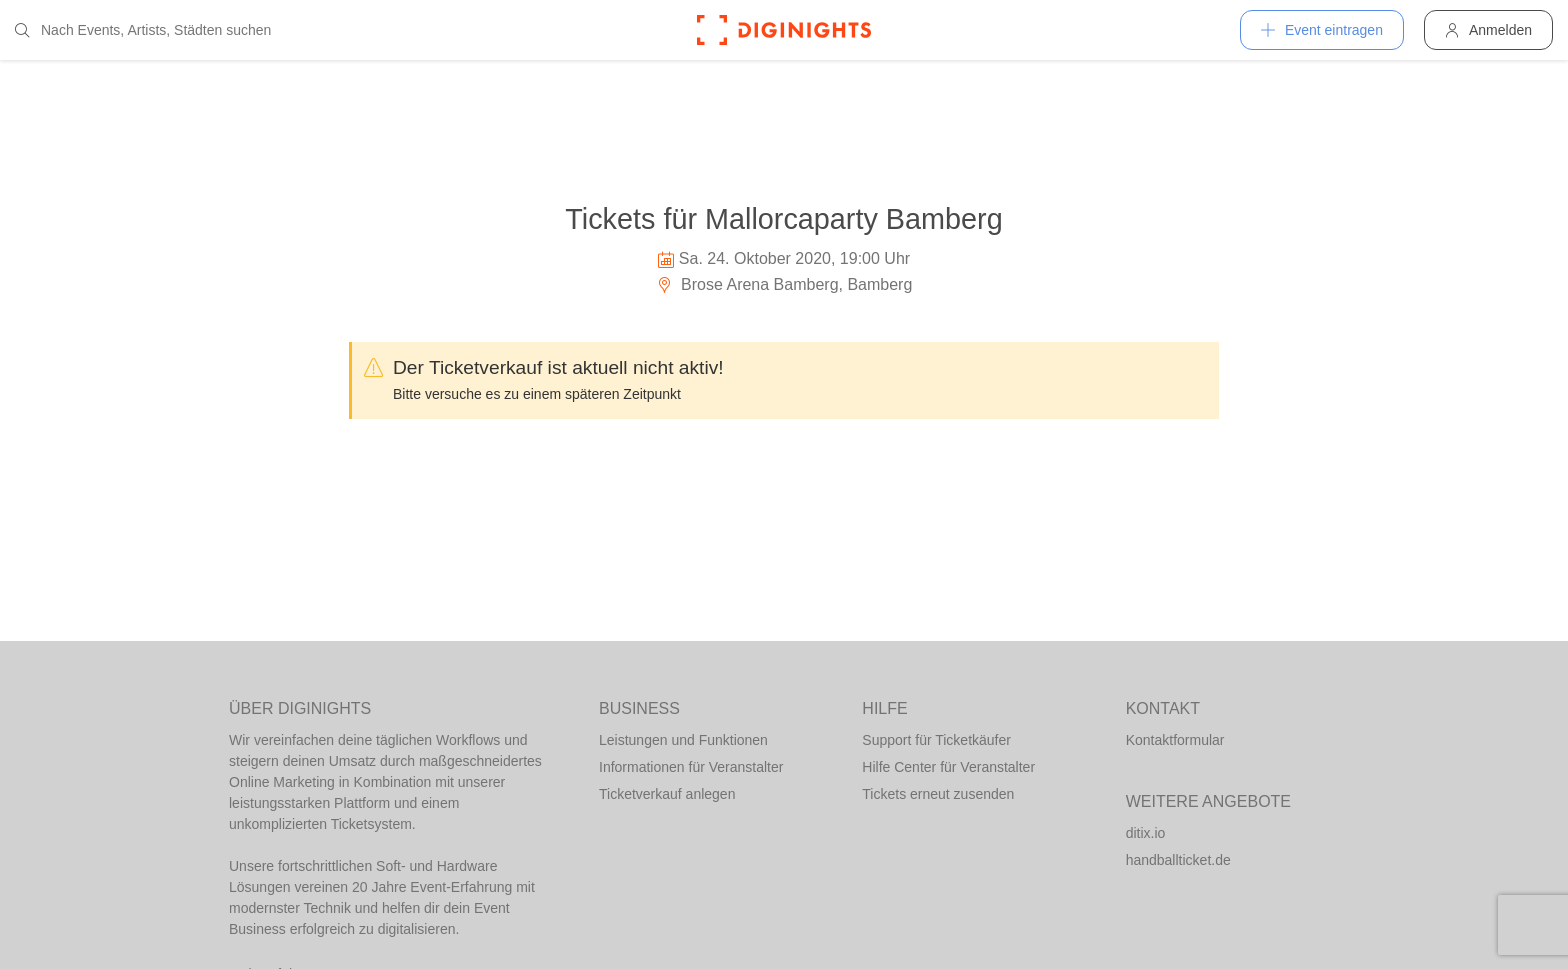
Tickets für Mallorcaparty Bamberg (783, 219)
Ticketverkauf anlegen (667, 794)
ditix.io (1146, 833)
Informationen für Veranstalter (691, 767)
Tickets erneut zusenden (938, 794)
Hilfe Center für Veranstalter (948, 767)
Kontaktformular (1175, 740)
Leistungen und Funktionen (683, 740)
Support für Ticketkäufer (936, 740)
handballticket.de (1178, 860)
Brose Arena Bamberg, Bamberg (784, 284)
